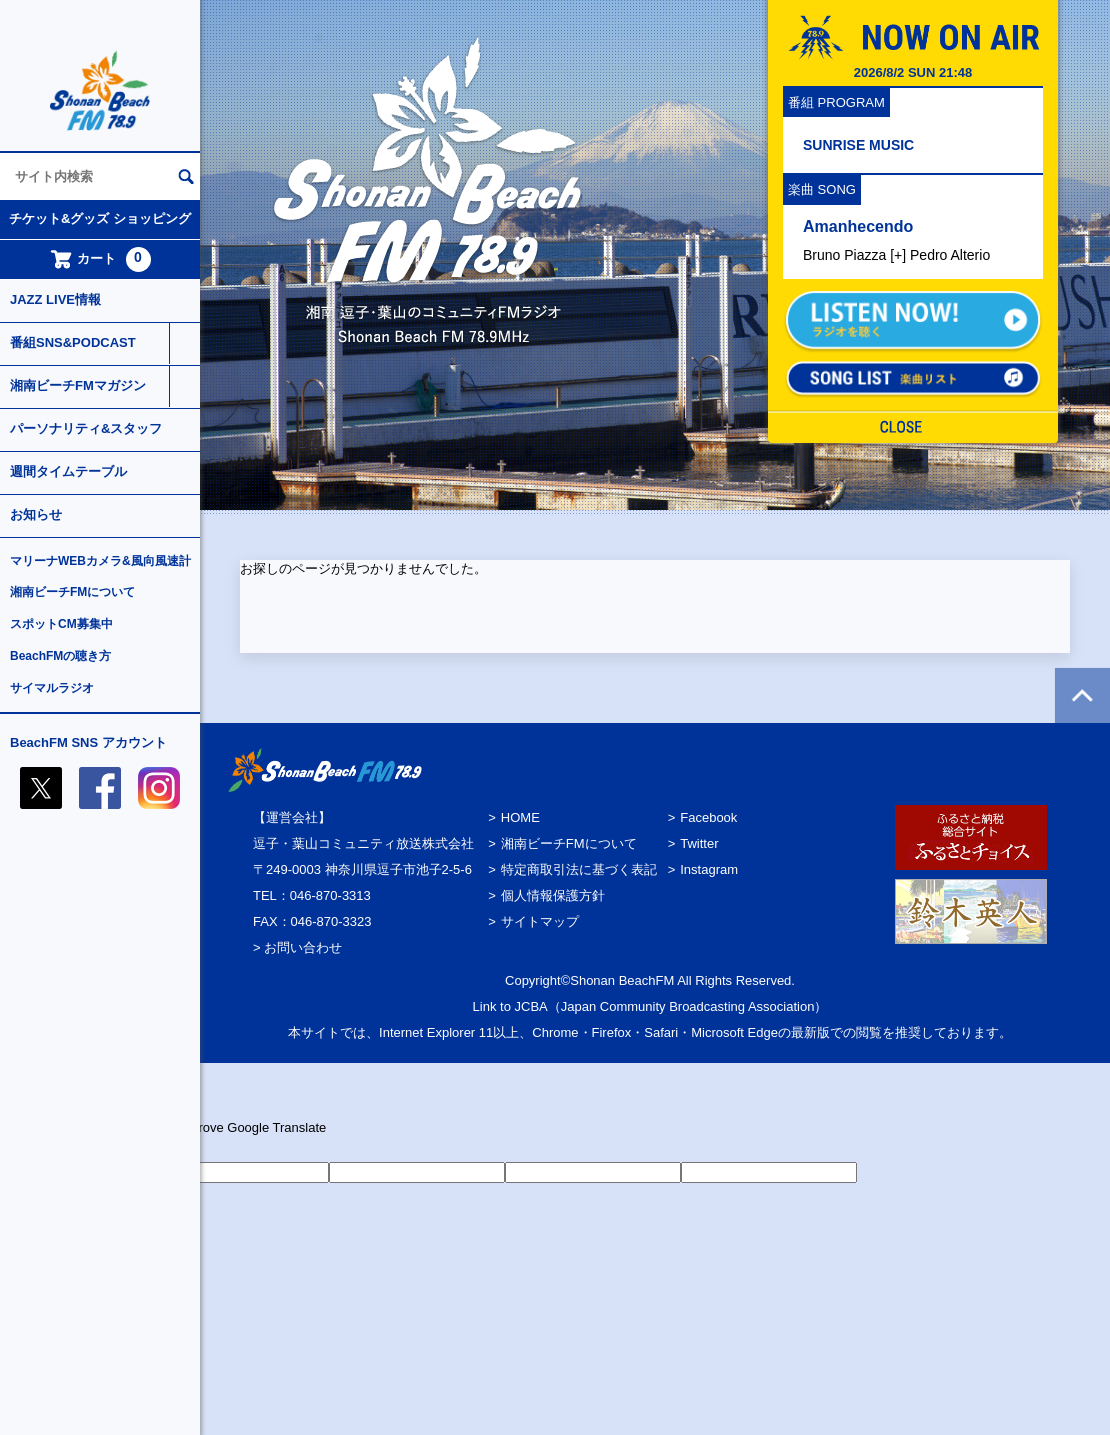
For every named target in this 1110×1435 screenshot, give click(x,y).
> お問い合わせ (297, 947)
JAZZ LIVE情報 (55, 299)
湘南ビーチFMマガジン (78, 385)
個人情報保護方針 (553, 895)
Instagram (709, 869)
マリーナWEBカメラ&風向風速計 (100, 561)
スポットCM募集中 (61, 624)
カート (100, 259)
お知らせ (36, 514)
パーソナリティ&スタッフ (86, 428)
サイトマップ (540, 921)
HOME (520, 817)
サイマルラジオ (52, 688)
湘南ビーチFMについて (72, 592)
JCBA (531, 1006)
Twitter (699, 843)
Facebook (708, 817)
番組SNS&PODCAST (73, 342)
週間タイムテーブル (68, 471)
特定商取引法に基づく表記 (579, 869)
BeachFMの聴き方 (60, 656)
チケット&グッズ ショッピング (100, 218)
